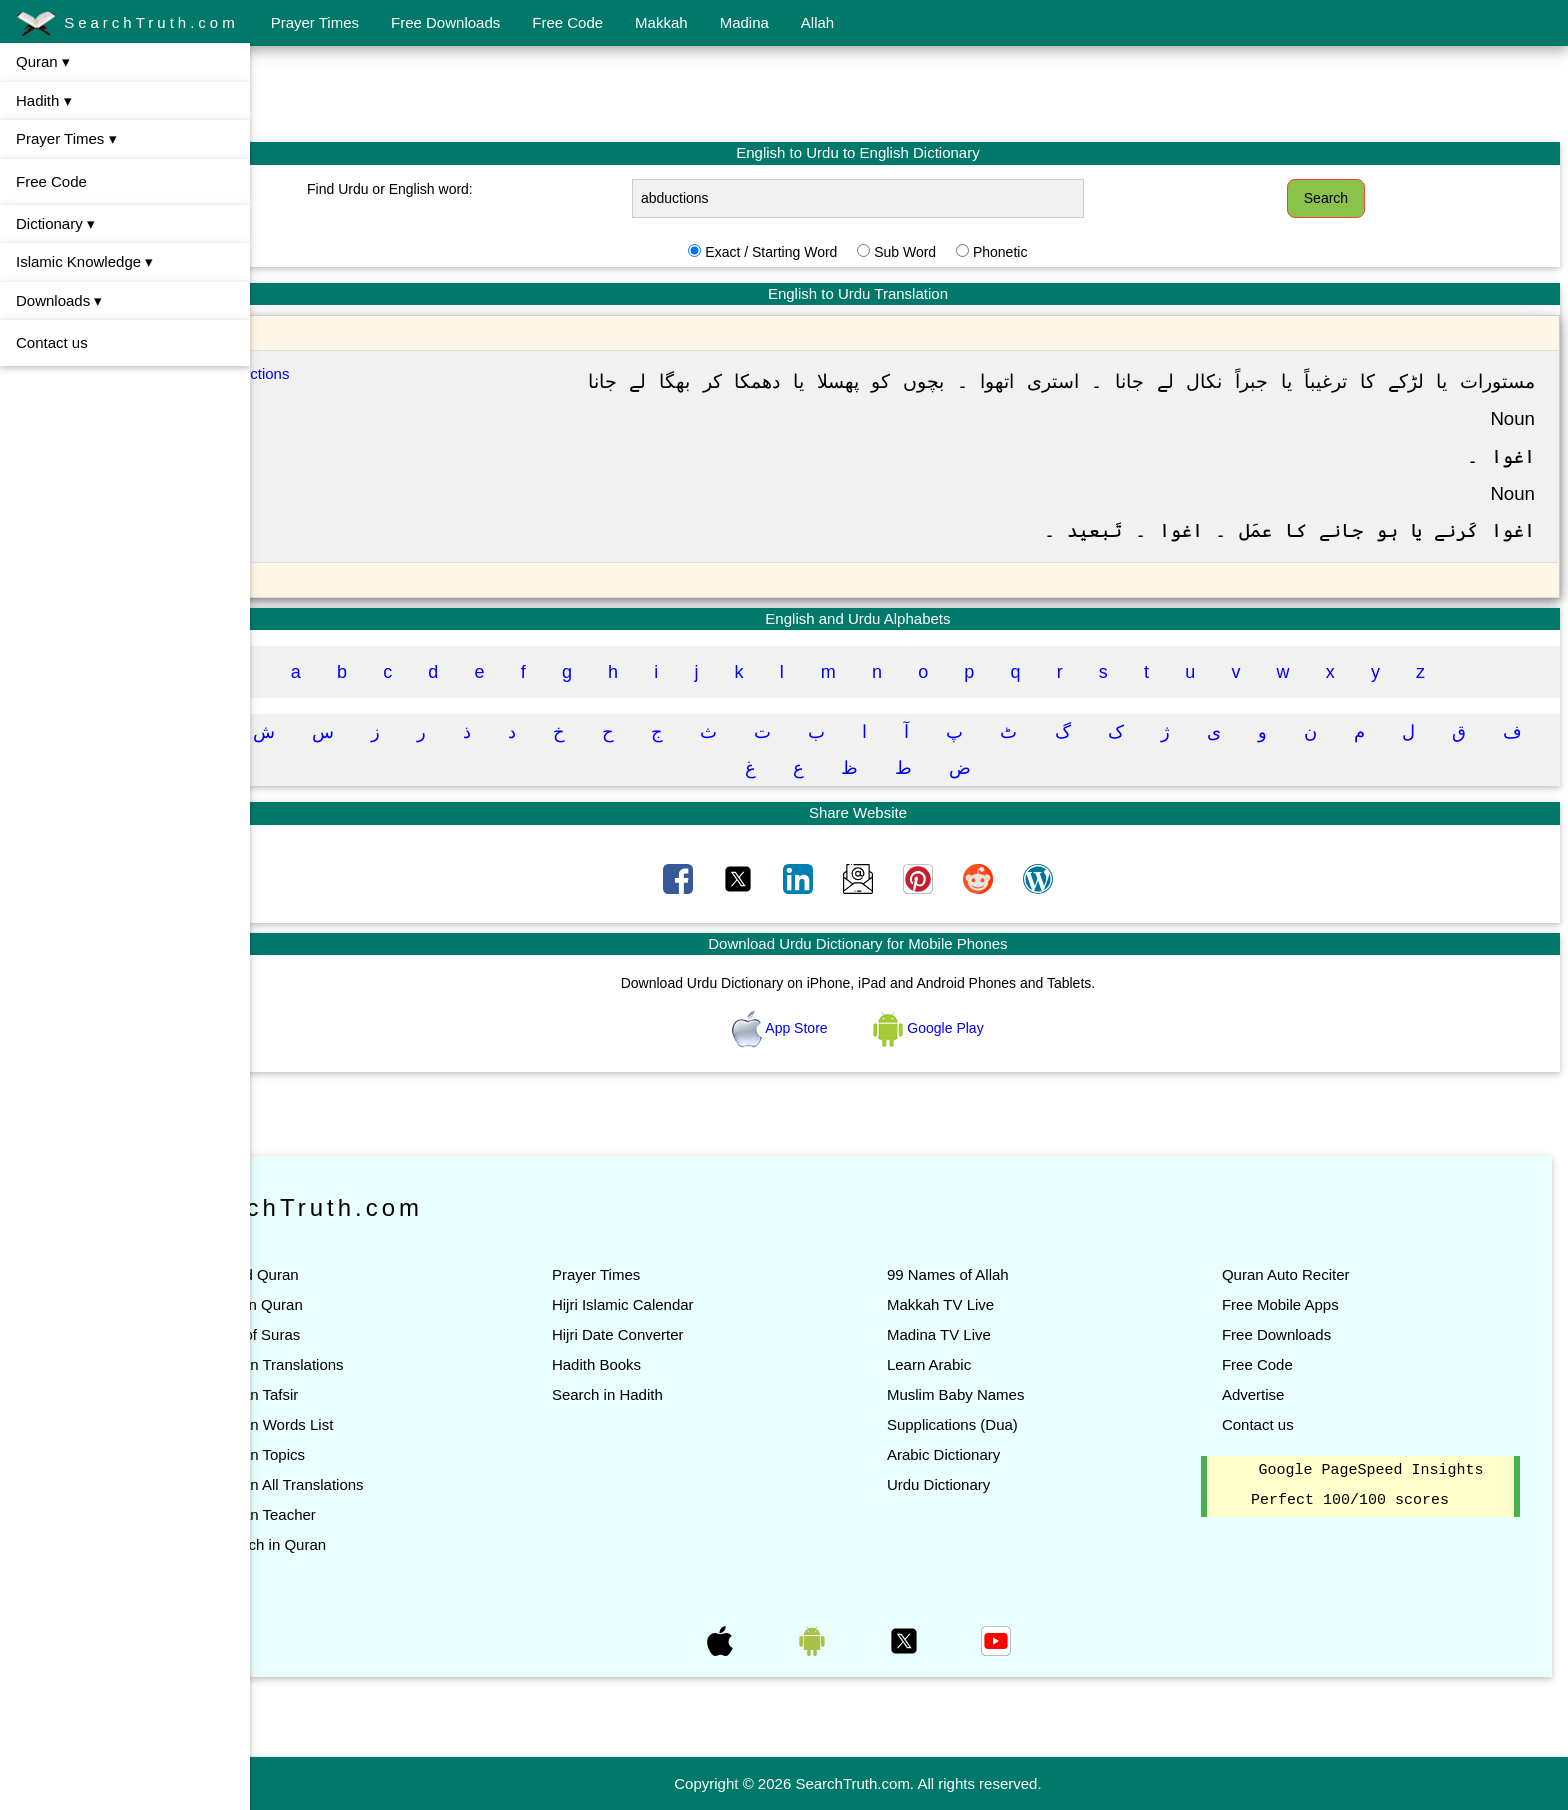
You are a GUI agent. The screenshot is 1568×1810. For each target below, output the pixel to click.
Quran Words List (377, 1424)
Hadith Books (672, 1364)
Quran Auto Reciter (1311, 1274)
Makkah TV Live (991, 1304)
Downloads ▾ (59, 300)
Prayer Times (315, 22)
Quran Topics (363, 1454)
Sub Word (956, 252)
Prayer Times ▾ (66, 138)
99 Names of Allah (999, 1274)
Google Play (980, 1028)
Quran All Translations (392, 1484)
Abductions (351, 373)
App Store (832, 1028)
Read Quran (360, 1274)
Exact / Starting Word (822, 252)
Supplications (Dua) (1003, 1424)
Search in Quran (373, 1544)
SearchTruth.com (127, 24)
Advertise (1278, 1394)
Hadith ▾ (44, 100)
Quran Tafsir (359, 1394)
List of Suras (360, 1334)
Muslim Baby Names (1007, 1394)
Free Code (567, 22)
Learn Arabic (980, 1364)
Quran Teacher (368, 1514)
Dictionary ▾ (55, 223)
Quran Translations (382, 1364)
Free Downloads (445, 22)
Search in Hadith (683, 1394)
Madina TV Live (990, 1334)
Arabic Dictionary (994, 1454)
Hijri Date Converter (694, 1334)
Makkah (661, 22)
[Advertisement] (909, 93)
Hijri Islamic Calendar (699, 1304)
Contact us (52, 342)
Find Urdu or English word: (475, 189)
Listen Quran (362, 1304)
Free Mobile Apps (1305, 1304)
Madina (744, 22)
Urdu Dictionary (989, 1484)
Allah (817, 22)
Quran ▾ (43, 61)
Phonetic (1051, 252)
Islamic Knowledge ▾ (84, 261)
